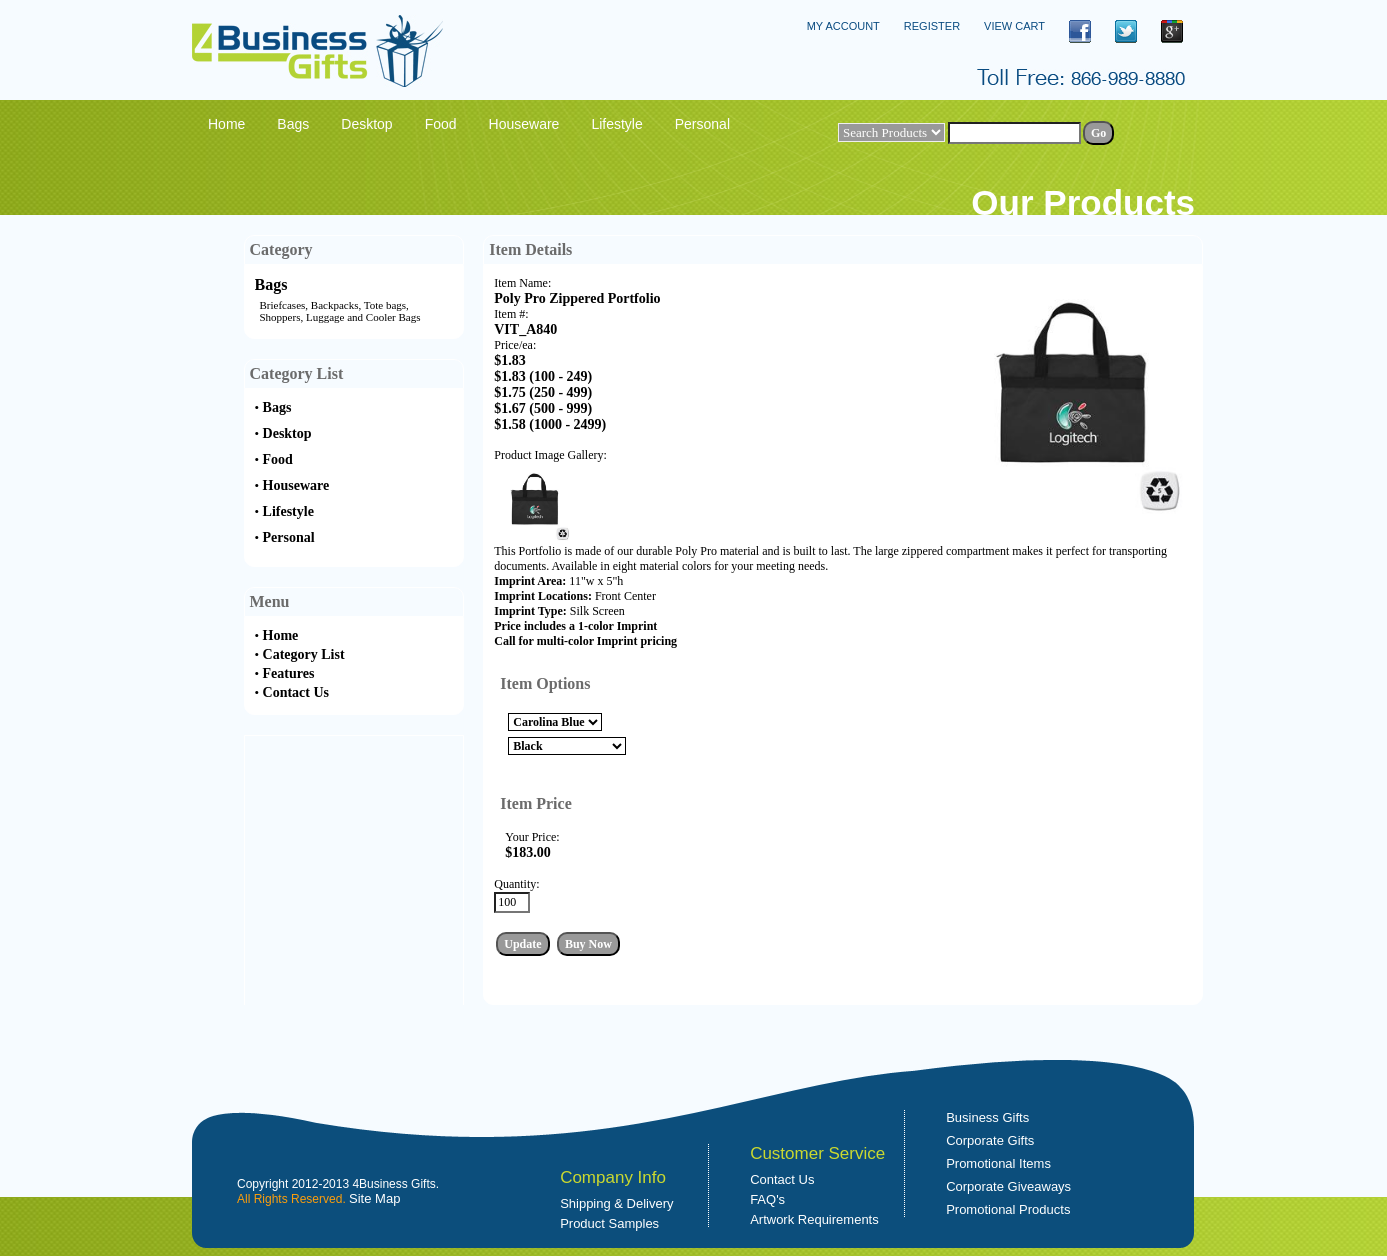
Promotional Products (1008, 1209)
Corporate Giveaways (1008, 1186)
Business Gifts (987, 1117)
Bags (271, 284)
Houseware (296, 485)
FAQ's (767, 1199)
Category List (304, 654)
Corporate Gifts (990, 1140)
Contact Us (296, 692)
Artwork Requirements (814, 1219)
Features (289, 673)
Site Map (374, 1198)
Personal (289, 537)
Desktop (287, 433)
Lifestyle (288, 511)
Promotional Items (998, 1163)
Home (281, 635)
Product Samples (609, 1223)
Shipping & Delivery (616, 1203)
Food (278, 459)
